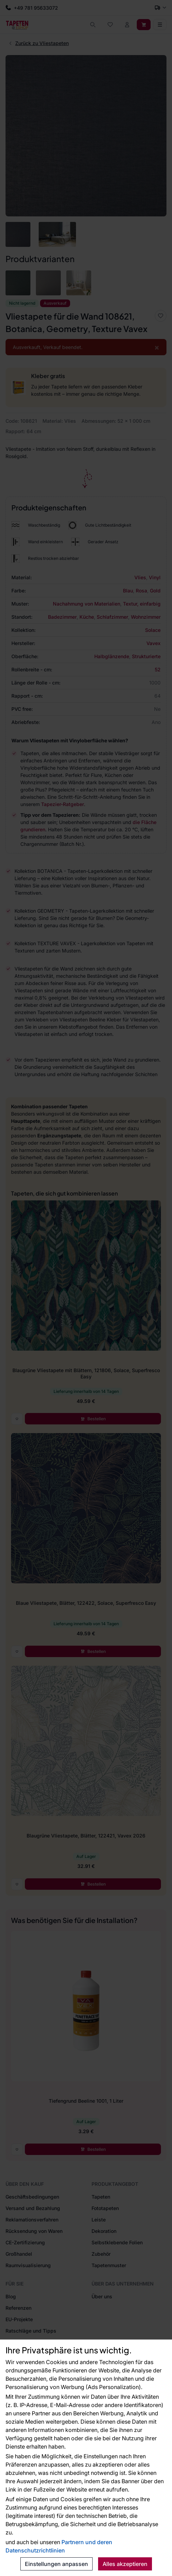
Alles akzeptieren (125, 2563)
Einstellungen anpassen (56, 2563)
